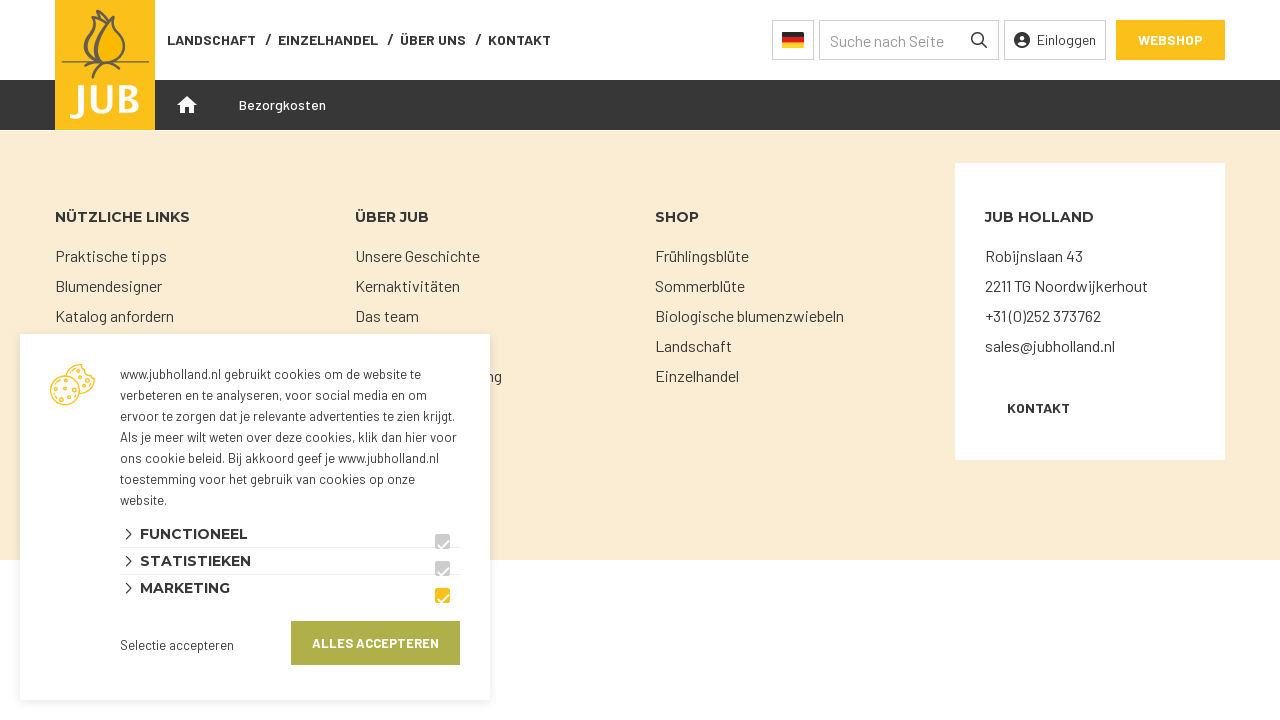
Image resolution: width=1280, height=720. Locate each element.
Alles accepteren (375, 643)
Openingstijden (187, 105)
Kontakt (519, 39)
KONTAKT (1038, 407)
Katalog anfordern (114, 315)
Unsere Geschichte (417, 255)
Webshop (1170, 39)
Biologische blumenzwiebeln (749, 315)
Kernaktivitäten (407, 285)
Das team (387, 315)
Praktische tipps (111, 255)
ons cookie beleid (171, 458)
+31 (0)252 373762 (1043, 315)
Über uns (433, 39)
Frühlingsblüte (702, 255)
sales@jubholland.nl (1050, 345)
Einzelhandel (328, 39)
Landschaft (211, 39)
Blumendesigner (108, 285)
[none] (979, 40)
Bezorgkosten (282, 104)
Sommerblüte (700, 285)
